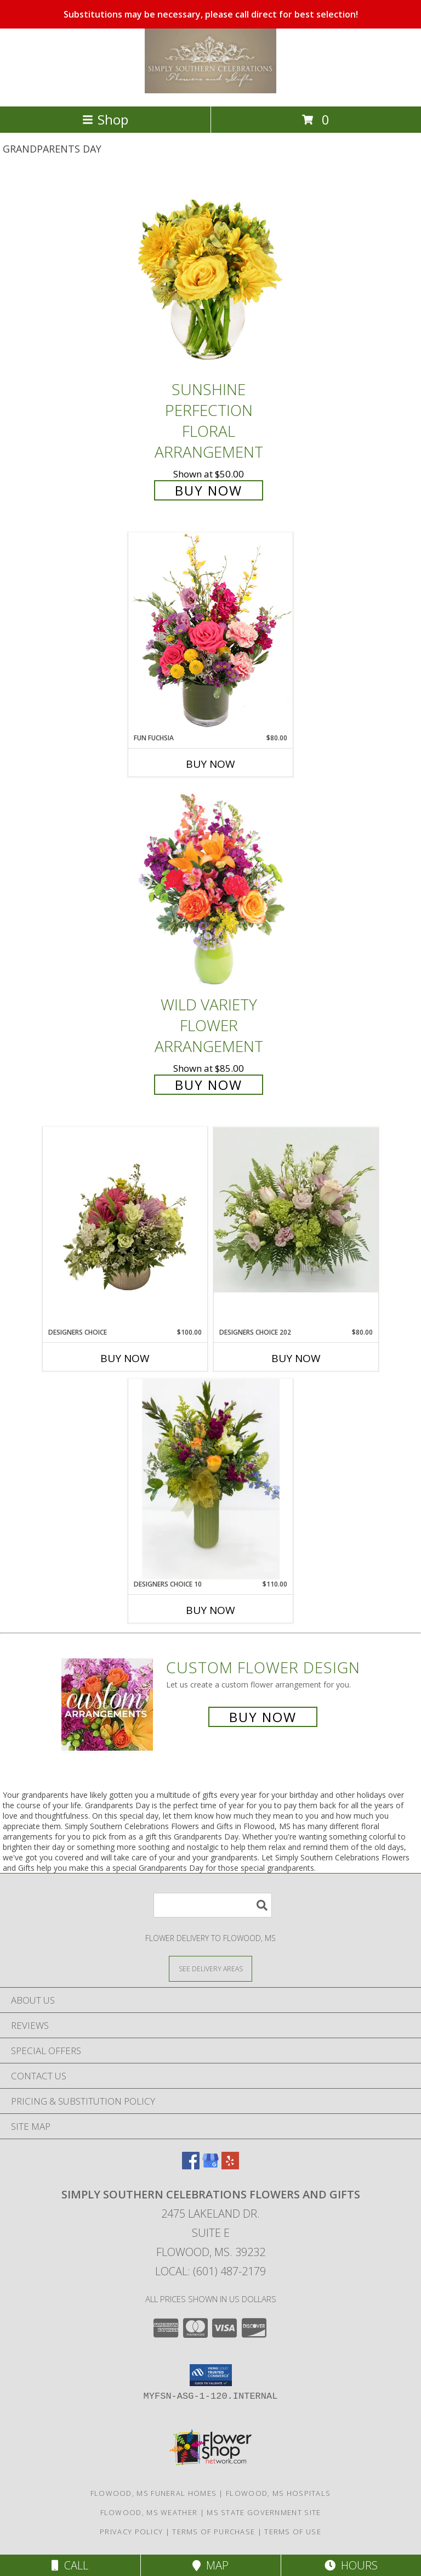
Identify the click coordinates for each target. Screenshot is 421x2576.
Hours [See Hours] (351, 2565)
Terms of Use (292, 2531)
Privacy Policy (131, 2531)
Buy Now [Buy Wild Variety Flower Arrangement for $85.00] (208, 1085)
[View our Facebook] (191, 2165)
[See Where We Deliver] (210, 1968)
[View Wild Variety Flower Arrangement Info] (210, 890)
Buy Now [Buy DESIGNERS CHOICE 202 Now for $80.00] (296, 1358)
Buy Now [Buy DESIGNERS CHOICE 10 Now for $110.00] (210, 1610)
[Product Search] (212, 1905)
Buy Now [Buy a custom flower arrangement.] (263, 1717)
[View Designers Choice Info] (125, 1227)
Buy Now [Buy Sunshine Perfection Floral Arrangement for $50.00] (208, 490)
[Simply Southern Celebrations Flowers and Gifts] (210, 90)
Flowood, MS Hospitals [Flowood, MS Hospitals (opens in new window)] (278, 2493)
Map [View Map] (210, 2565)
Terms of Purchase (213, 2531)
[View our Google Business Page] (210, 2165)
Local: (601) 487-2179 (210, 2271)
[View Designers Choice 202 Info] (296, 1209)
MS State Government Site (264, 2512)
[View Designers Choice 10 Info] (210, 1479)
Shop (105, 119)
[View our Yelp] (230, 2165)
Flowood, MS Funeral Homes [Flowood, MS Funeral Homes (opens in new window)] (153, 2493)
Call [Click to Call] (70, 2565)
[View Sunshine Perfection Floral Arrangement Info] (210, 274)
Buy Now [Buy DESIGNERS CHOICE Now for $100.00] (125, 1358)
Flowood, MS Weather (149, 2512)
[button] (211, 2375)
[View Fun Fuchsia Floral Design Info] (210, 632)
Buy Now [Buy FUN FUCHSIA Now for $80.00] (210, 764)
